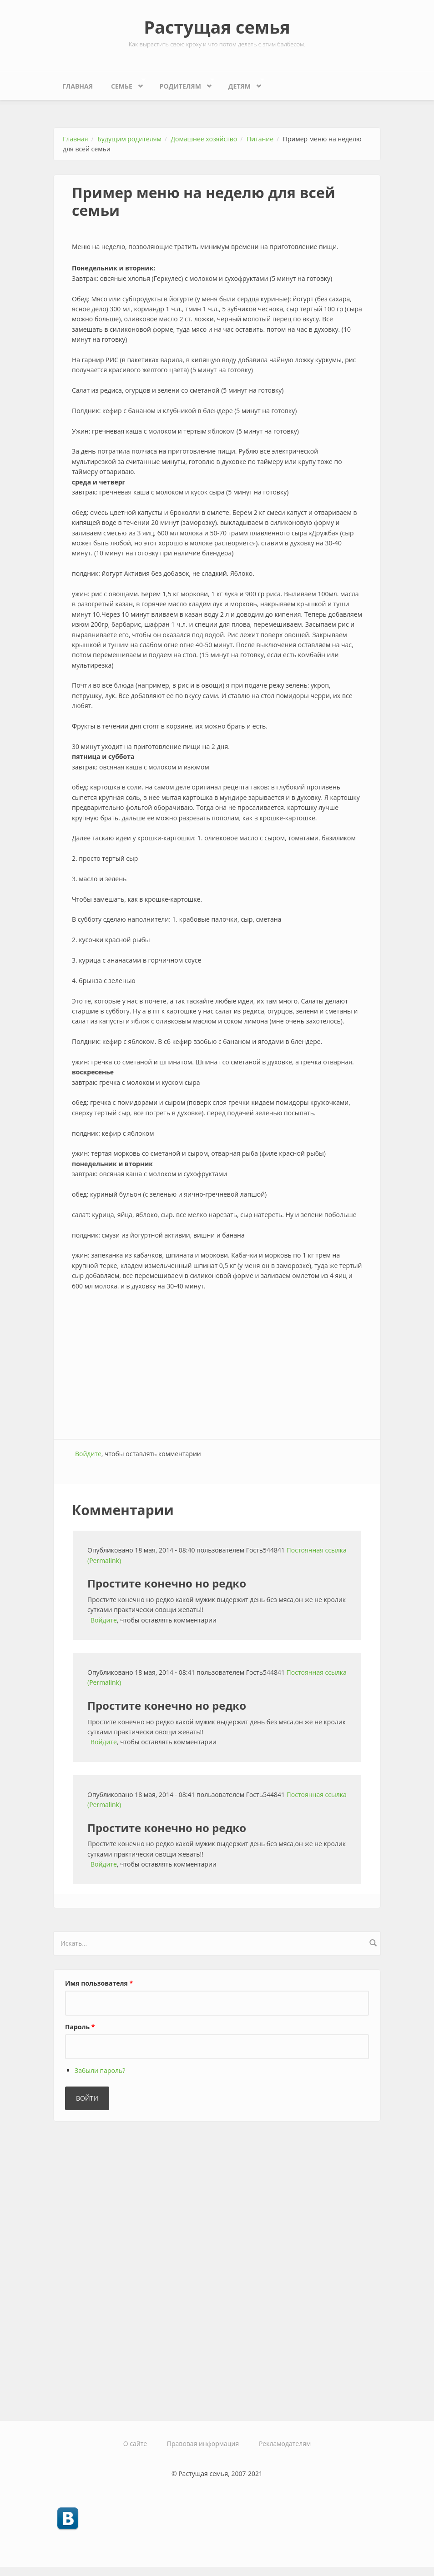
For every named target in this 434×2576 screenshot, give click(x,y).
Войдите (88, 1453)
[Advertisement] (217, 1366)
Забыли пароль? (100, 2070)
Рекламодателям (285, 2443)
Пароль (80, 2026)
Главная (77, 86)
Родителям (183, 83)
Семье (124, 83)
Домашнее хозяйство (204, 139)
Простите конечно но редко (166, 1583)
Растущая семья (217, 26)
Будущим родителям (129, 139)
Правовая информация (203, 2443)
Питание (260, 139)
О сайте (135, 2443)
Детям (241, 83)
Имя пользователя (99, 1983)
